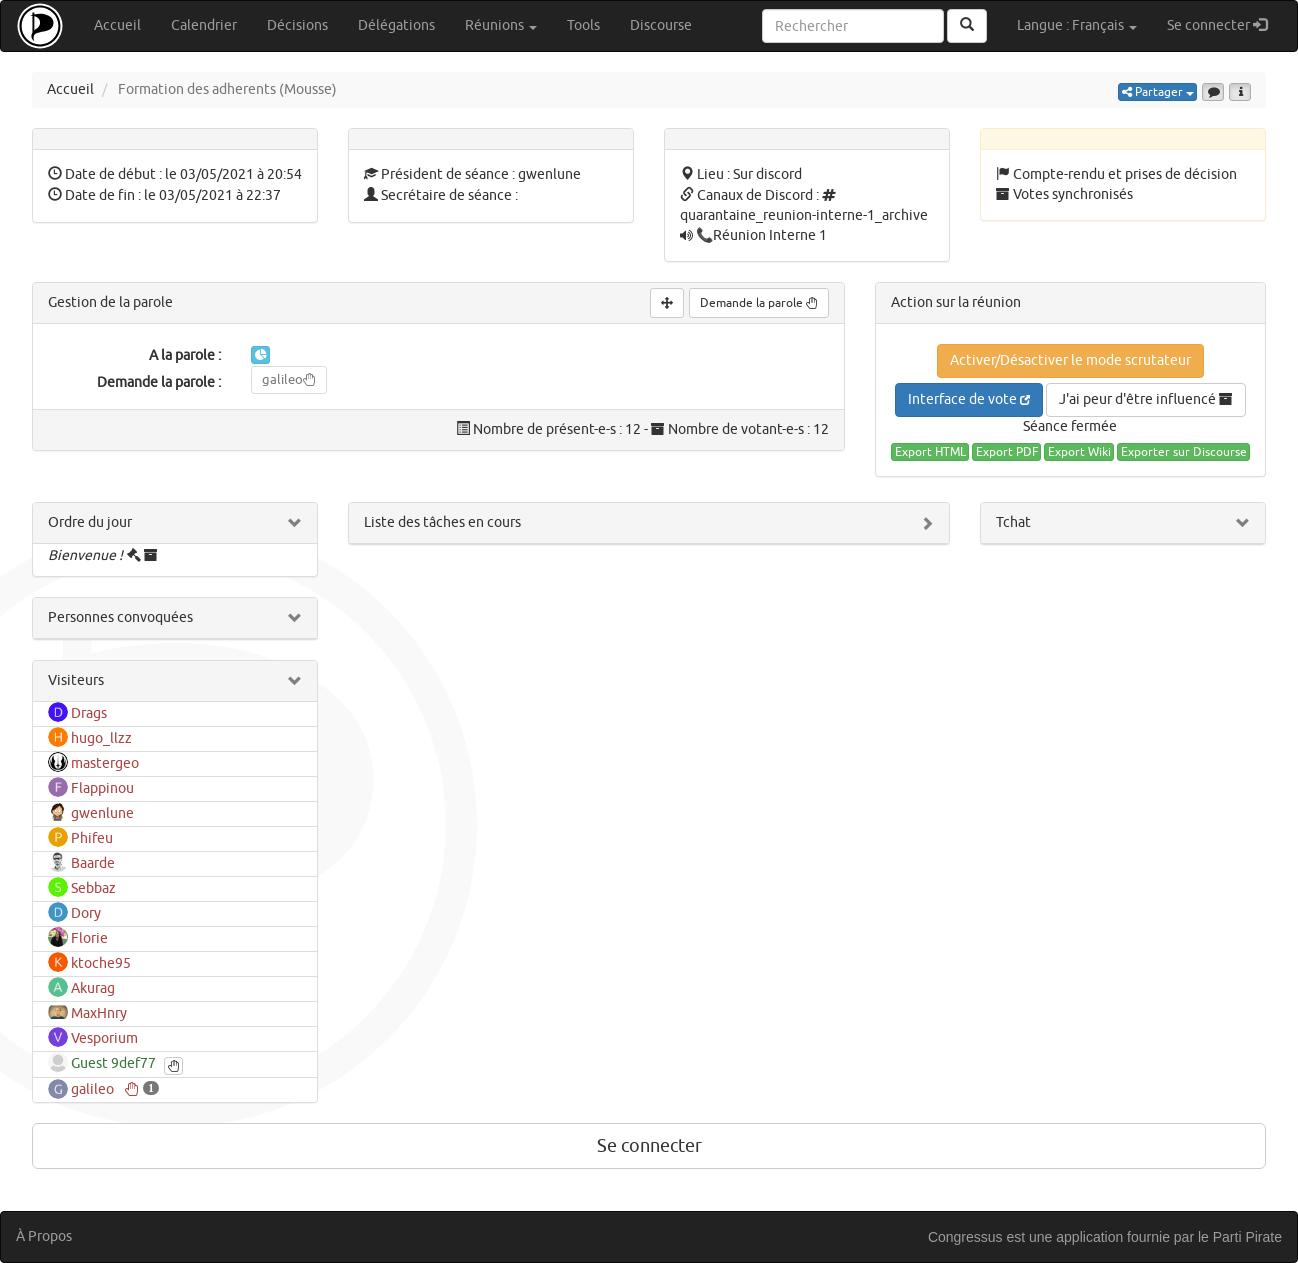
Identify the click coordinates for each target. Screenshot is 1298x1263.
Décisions (297, 25)
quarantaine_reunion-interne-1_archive (804, 215)
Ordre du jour (90, 522)
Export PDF (1007, 452)
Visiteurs (76, 680)
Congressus (965, 1237)
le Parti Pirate (1240, 1237)
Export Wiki (1079, 452)
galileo (289, 379)
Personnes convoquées (120, 617)
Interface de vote (969, 399)
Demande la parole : (159, 382)
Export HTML (930, 452)
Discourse (661, 25)
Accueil (117, 25)
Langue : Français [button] (1077, 25)
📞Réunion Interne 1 (761, 235)
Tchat (1013, 522)
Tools (583, 25)
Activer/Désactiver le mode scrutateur (1070, 360)
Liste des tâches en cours (442, 522)
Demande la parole (759, 303)
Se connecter (1224, 24)
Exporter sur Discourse (1184, 452)
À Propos (44, 1236)
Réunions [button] (501, 25)
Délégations (396, 25)
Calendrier (204, 25)
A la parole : (185, 355)
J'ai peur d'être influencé (1146, 399)
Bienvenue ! (85, 555)
